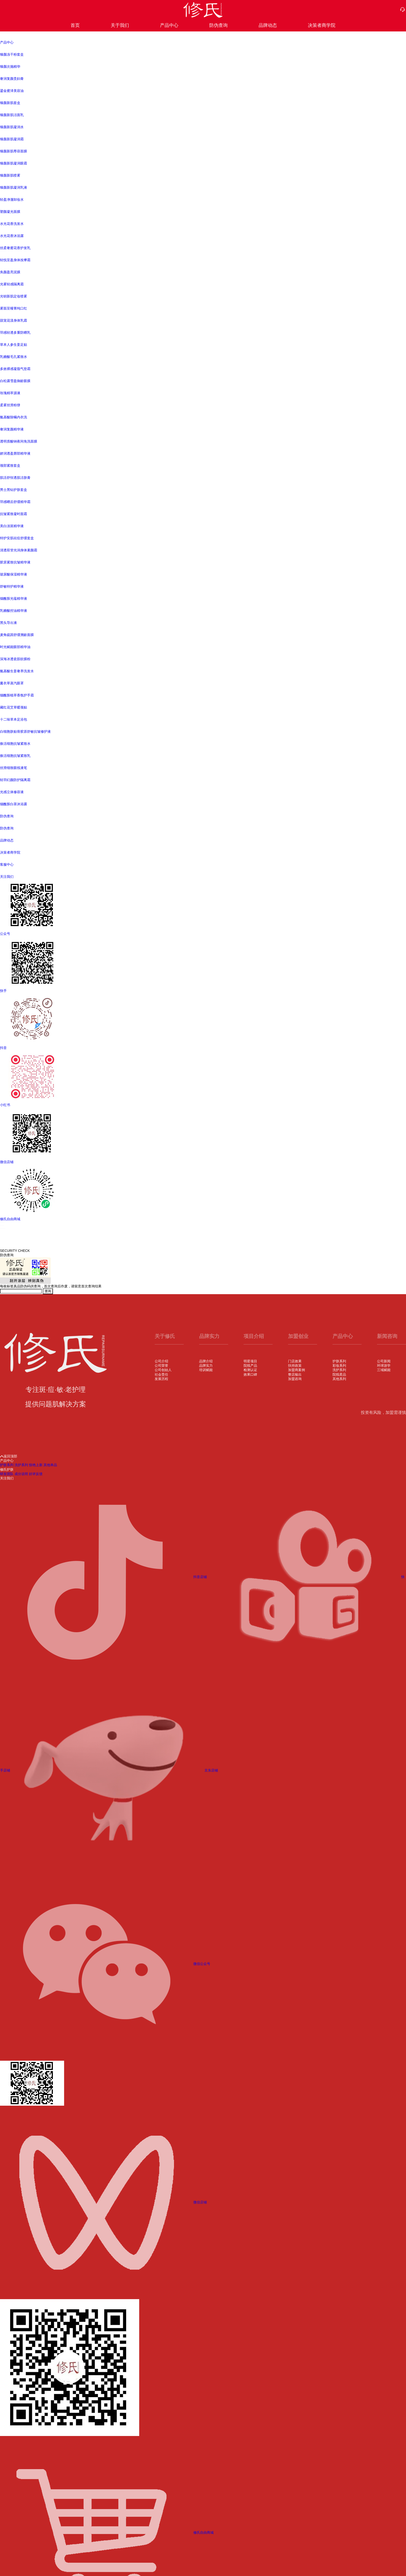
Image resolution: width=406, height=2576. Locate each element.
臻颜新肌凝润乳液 (13, 187)
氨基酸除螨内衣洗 (13, 417)
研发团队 (7, 1474)
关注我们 (7, 876)
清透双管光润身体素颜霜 (18, 550)
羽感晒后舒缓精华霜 (15, 502)
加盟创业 (298, 1336)
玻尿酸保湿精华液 (13, 574)
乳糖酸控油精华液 (13, 611)
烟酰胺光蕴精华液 (13, 598)
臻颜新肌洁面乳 (12, 115)
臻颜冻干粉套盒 (12, 54)
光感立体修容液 (12, 792)
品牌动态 (268, 25)
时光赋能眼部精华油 (15, 647)
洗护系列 (21, 1465)
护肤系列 (7, 1465)
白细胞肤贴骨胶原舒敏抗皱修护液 (25, 731)
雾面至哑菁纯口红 (13, 308)
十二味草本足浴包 (13, 719)
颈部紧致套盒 (10, 465)
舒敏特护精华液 (12, 586)
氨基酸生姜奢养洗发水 (17, 671)
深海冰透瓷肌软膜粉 (15, 659)
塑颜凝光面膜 (10, 212)
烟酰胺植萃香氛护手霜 (17, 695)
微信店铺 (203, 2318)
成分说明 (21, 1474)
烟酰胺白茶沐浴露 (13, 804)
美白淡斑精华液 (12, 526)
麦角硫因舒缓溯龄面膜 (17, 635)
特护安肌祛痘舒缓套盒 (17, 538)
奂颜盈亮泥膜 (10, 272)
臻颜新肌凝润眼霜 (13, 163)
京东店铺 (114, 1770)
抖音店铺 (103, 1577)
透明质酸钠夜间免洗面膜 (18, 441)
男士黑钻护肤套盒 (13, 490)
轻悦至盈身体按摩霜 (15, 260)
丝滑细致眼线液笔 (13, 768)
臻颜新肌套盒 (10, 103)
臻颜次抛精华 (10, 66)
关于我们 (120, 25)
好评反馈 (36, 1474)
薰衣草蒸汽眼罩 (12, 683)
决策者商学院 (321, 25)
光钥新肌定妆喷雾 (13, 296)
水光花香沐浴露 (12, 236)
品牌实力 (209, 1336)
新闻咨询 (387, 1336)
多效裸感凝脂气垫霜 (15, 369)
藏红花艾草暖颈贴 (13, 707)
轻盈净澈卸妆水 (12, 199)
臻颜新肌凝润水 (12, 127)
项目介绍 (254, 1336)
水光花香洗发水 (12, 224)
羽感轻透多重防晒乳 (15, 332)
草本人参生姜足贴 (13, 345)
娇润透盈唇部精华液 (15, 453)
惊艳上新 (36, 1465)
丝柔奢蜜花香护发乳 (15, 248)
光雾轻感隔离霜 (12, 284)
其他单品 (50, 1465)
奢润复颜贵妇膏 (12, 79)
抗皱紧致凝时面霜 (13, 514)
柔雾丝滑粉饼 (10, 405)
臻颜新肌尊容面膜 (13, 151)
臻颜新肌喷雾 (10, 175)
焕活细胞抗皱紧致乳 (15, 756)
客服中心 (7, 864)
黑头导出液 (8, 623)
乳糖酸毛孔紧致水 (13, 357)
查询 (48, 1291)
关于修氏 (165, 1336)
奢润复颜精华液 (12, 429)
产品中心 (169, 25)
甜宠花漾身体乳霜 (13, 320)
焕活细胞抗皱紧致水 (15, 743)
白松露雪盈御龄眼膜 (15, 381)
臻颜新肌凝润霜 (12, 139)
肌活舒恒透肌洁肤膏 (15, 478)
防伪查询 (218, 25)
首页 (75, 25)
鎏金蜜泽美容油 (12, 91)
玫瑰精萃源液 (10, 393)
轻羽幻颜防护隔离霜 (15, 780)
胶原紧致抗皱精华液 (15, 562)
